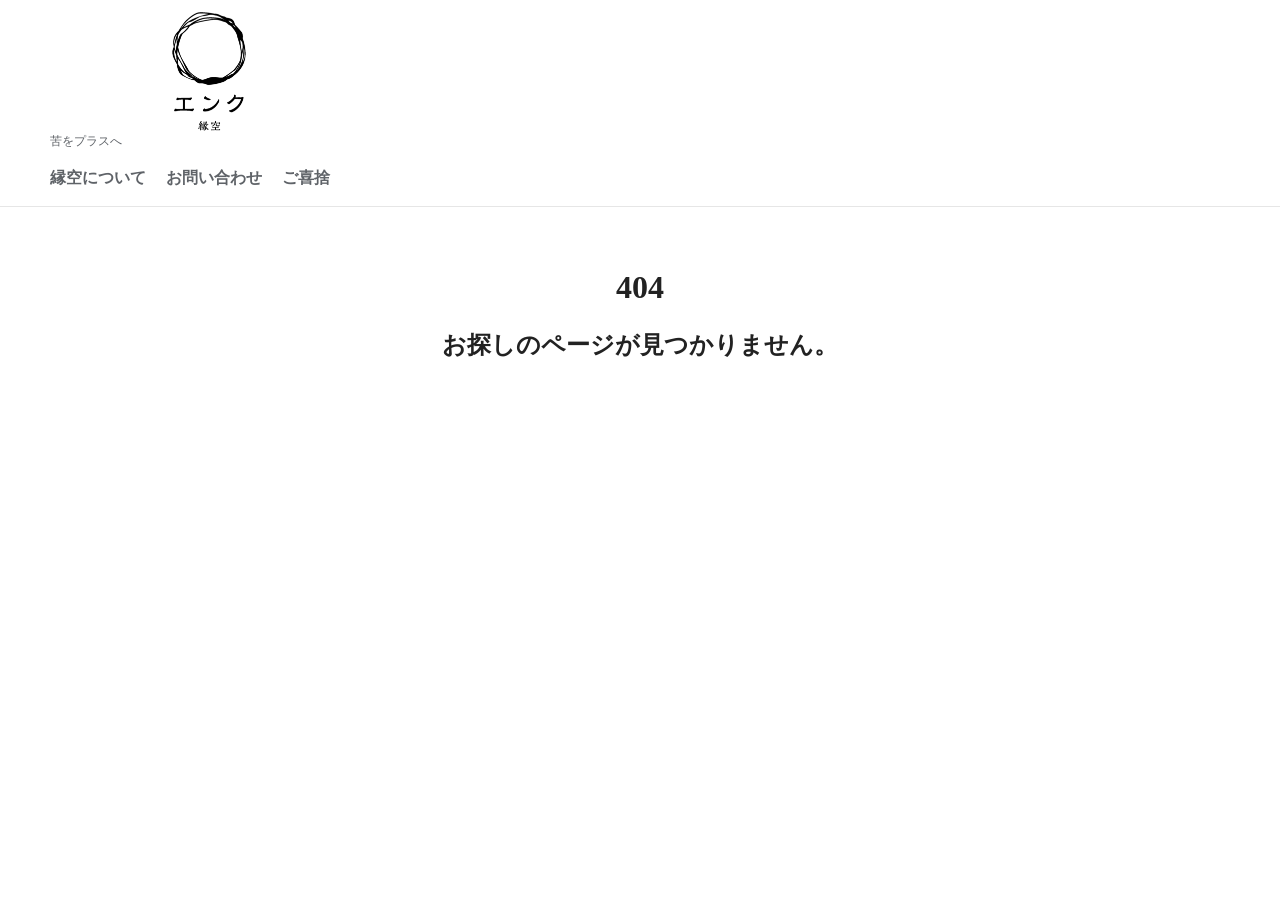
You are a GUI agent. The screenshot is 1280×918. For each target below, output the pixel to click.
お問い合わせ (214, 177)
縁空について (98, 177)
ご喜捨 (306, 177)
